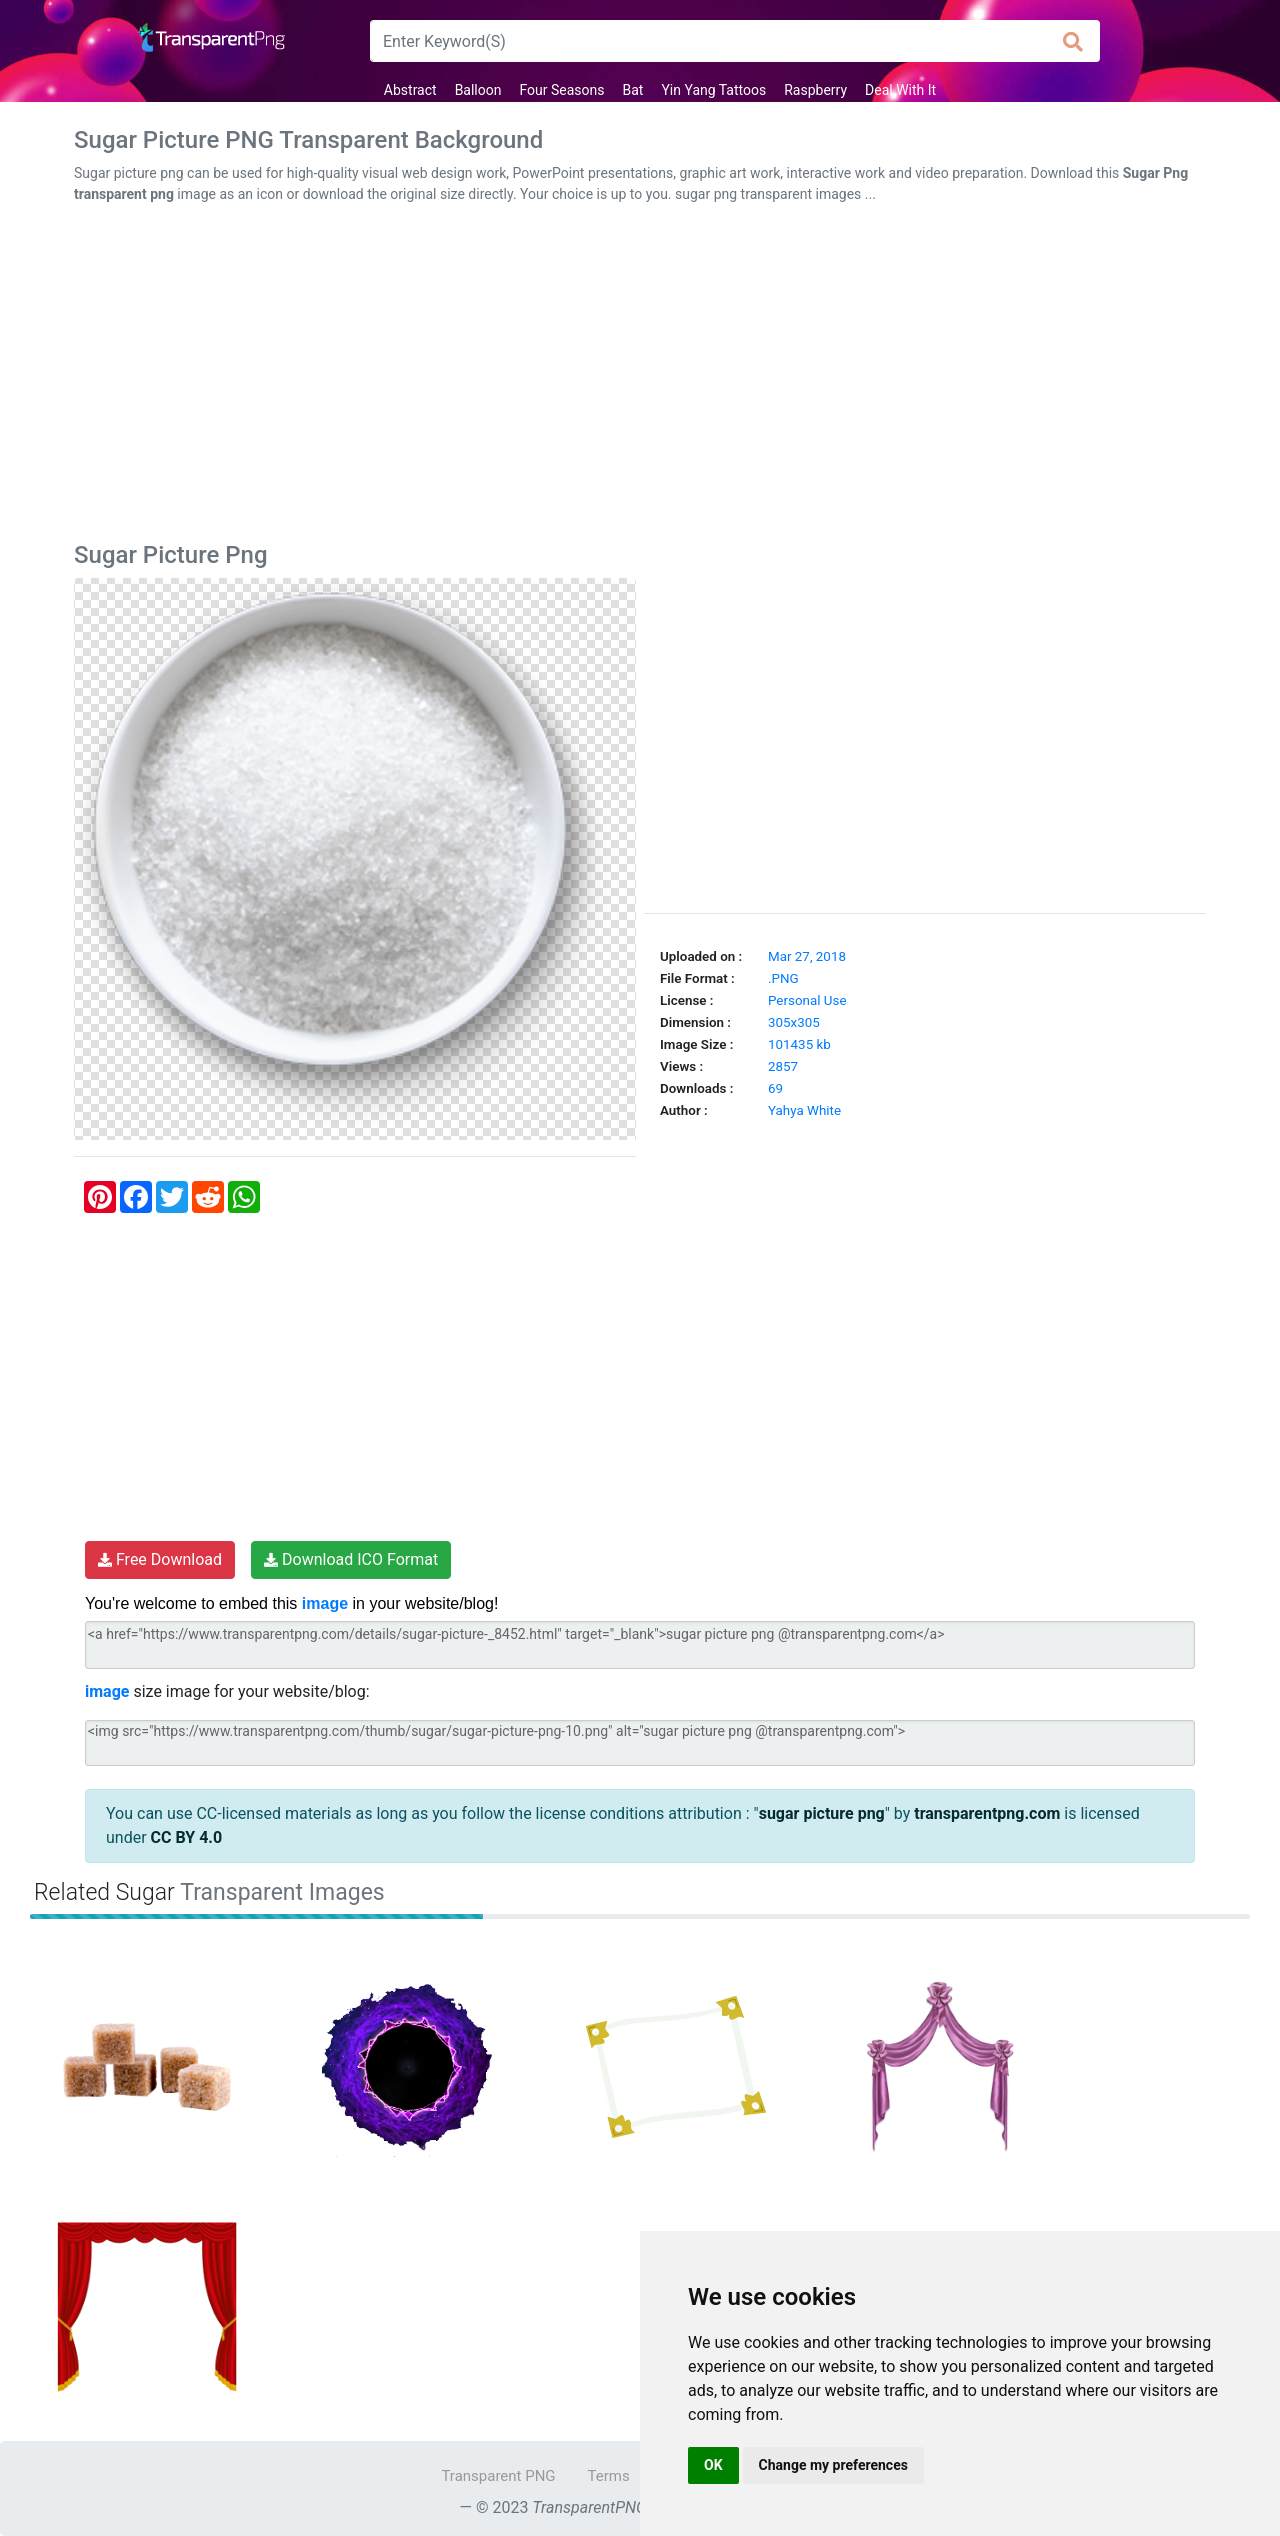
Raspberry (815, 90)
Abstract (410, 90)
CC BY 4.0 (187, 1837)
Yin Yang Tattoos (713, 90)
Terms (609, 2476)
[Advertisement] (640, 377)
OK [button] (713, 2465)
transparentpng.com (987, 1813)
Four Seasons (561, 90)
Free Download (160, 1559)
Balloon (478, 90)
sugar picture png (822, 1813)
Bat (633, 90)
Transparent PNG (498, 2476)
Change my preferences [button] (833, 2465)
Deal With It (900, 90)
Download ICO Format (351, 1559)
